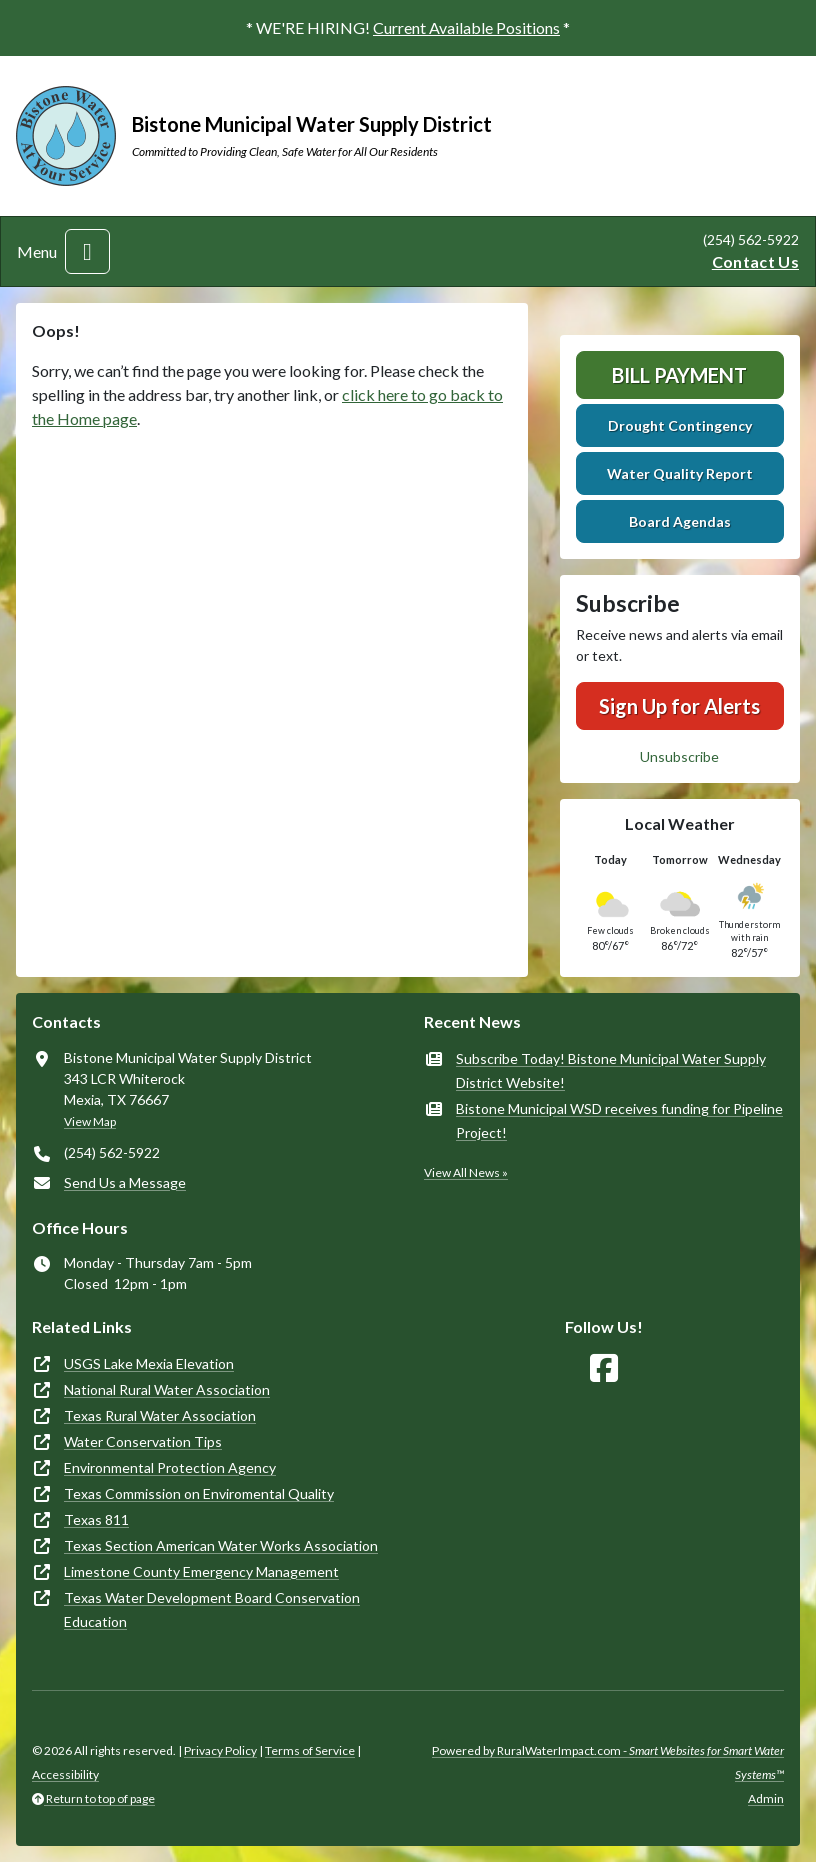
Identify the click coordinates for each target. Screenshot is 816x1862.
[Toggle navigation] (87, 251)
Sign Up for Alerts (679, 706)
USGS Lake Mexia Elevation (149, 1363)
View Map (90, 1121)
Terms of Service (310, 1750)
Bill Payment (679, 375)
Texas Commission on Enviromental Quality (199, 1493)
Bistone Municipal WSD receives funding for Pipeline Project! (619, 1120)
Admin (766, 1798)
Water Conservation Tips (143, 1441)
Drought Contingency (680, 425)
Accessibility (65, 1774)
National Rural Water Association (167, 1389)
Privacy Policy (220, 1750)
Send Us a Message (125, 1182)
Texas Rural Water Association (160, 1415)
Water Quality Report (680, 473)
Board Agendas (680, 521)
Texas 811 (96, 1519)
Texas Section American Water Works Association (221, 1545)
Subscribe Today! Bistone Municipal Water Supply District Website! (611, 1070)
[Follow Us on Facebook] (604, 1368)
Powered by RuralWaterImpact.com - (608, 1762)
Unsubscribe (679, 756)
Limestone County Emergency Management (201, 1571)
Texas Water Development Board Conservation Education (212, 1609)
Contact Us (755, 261)
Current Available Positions (466, 27)
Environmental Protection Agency (170, 1467)
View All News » (466, 1172)
